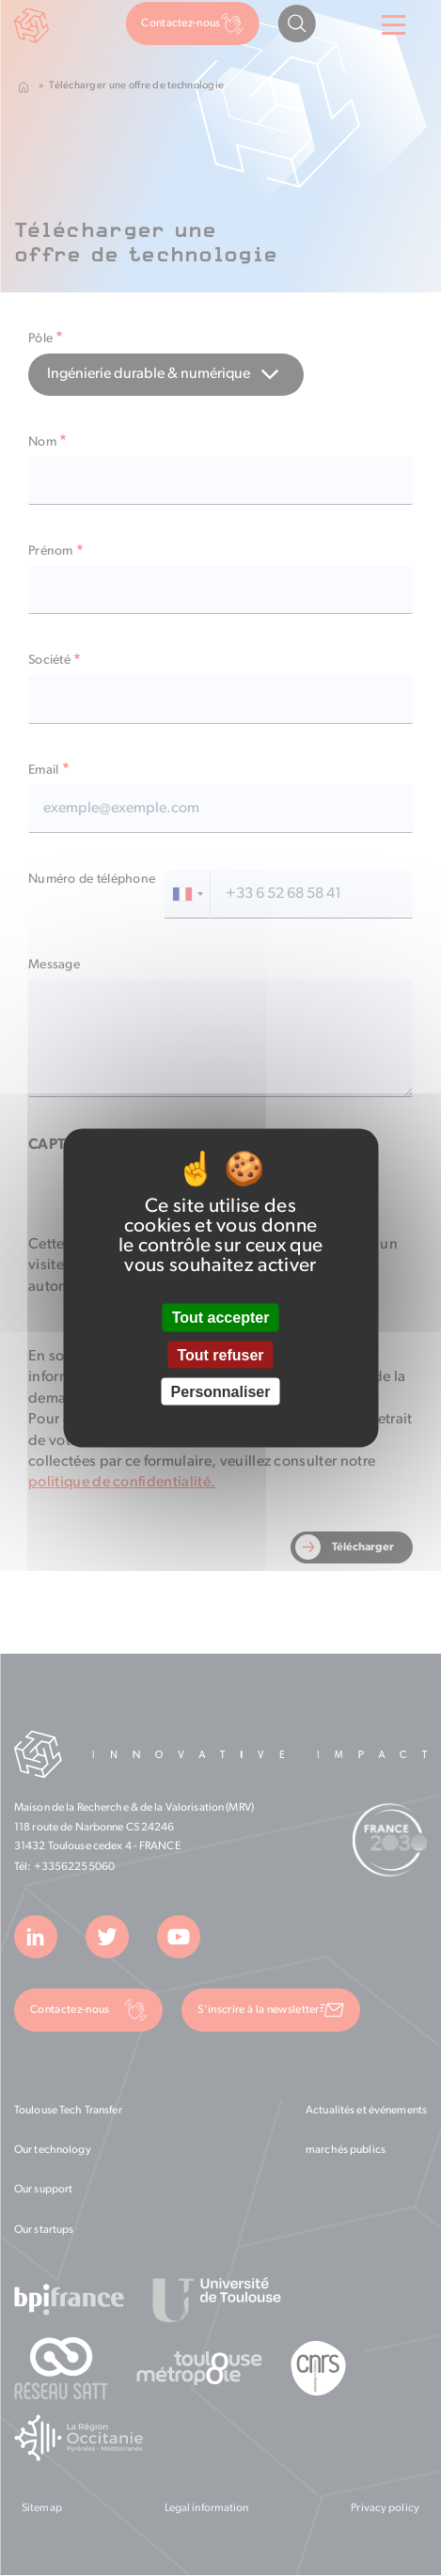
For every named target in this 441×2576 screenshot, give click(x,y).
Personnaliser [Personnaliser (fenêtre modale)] (221, 1391)
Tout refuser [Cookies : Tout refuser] (220, 1354)
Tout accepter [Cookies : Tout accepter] (221, 1318)
